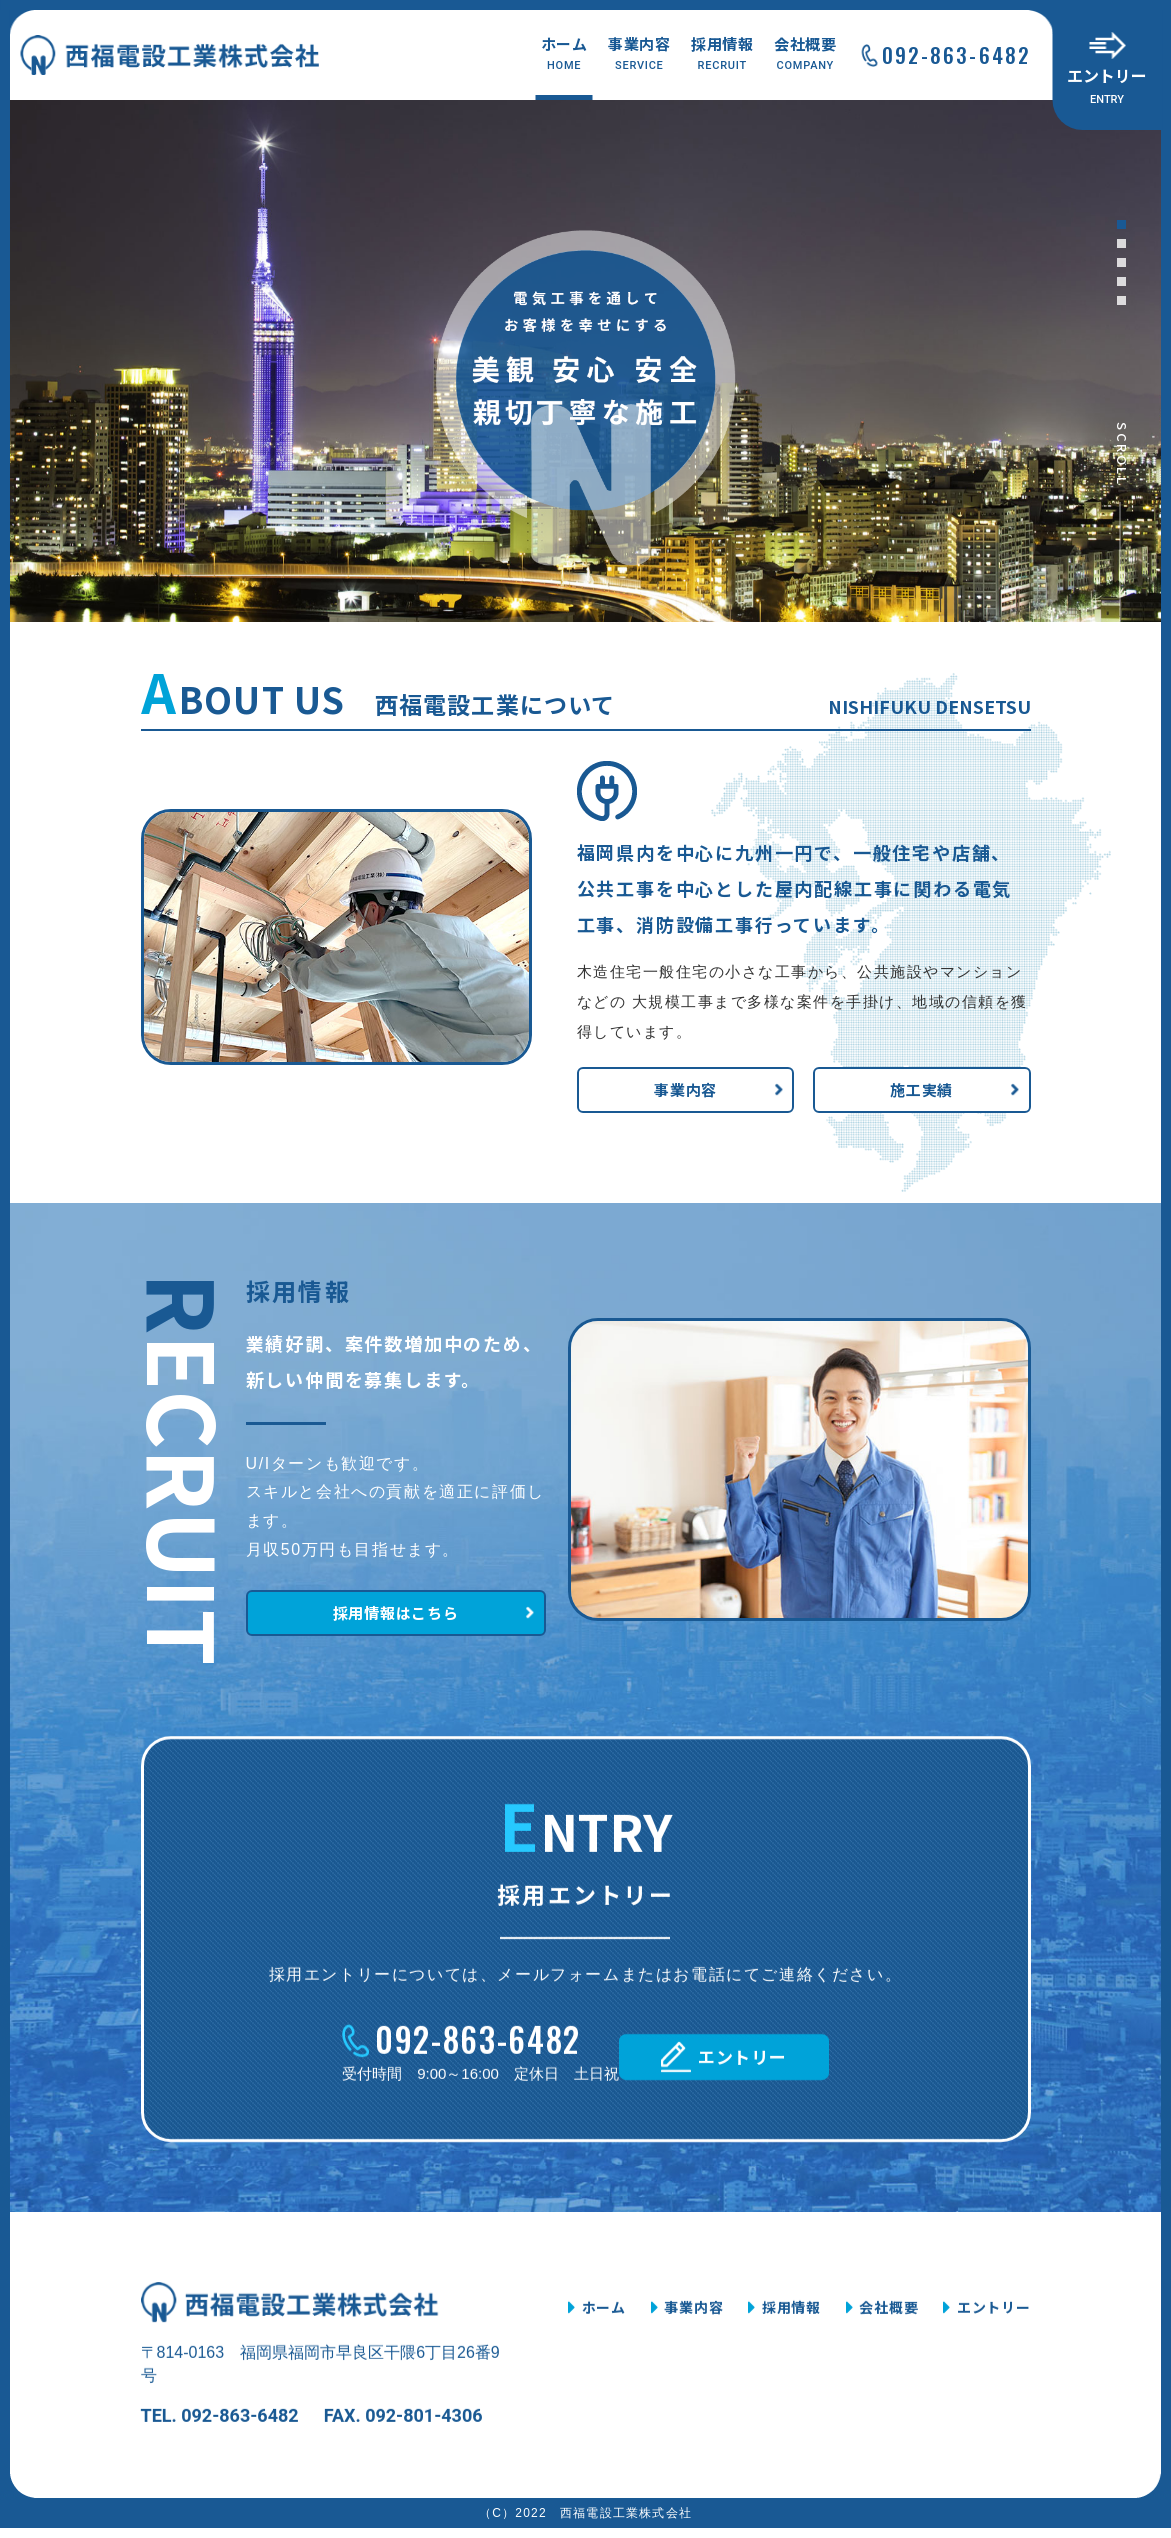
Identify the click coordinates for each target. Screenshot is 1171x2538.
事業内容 (639, 54)
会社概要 (805, 54)
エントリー (1107, 85)
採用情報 (722, 54)
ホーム (564, 54)
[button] (1121, 224)
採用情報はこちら (380, 1719)
